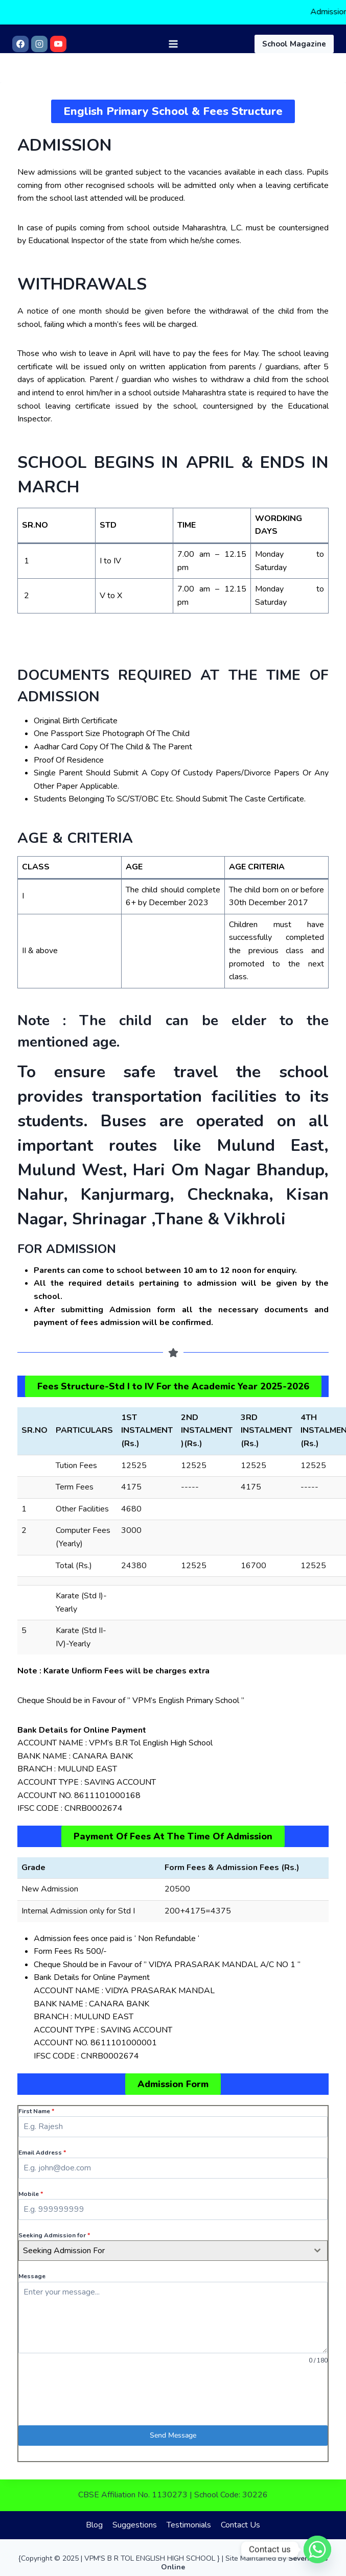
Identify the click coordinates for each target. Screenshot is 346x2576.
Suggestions (134, 2525)
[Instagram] (39, 43)
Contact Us (240, 2525)
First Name (36, 2111)
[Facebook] (20, 43)
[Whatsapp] (317, 2549)
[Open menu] (173, 43)
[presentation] (173, 2395)
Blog (94, 2525)
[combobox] (173, 2250)
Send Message (173, 2435)
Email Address (42, 2152)
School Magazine (294, 43)
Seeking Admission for (54, 2235)
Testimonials (189, 2525)
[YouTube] (58, 43)
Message (31, 2276)
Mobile (30, 2194)
